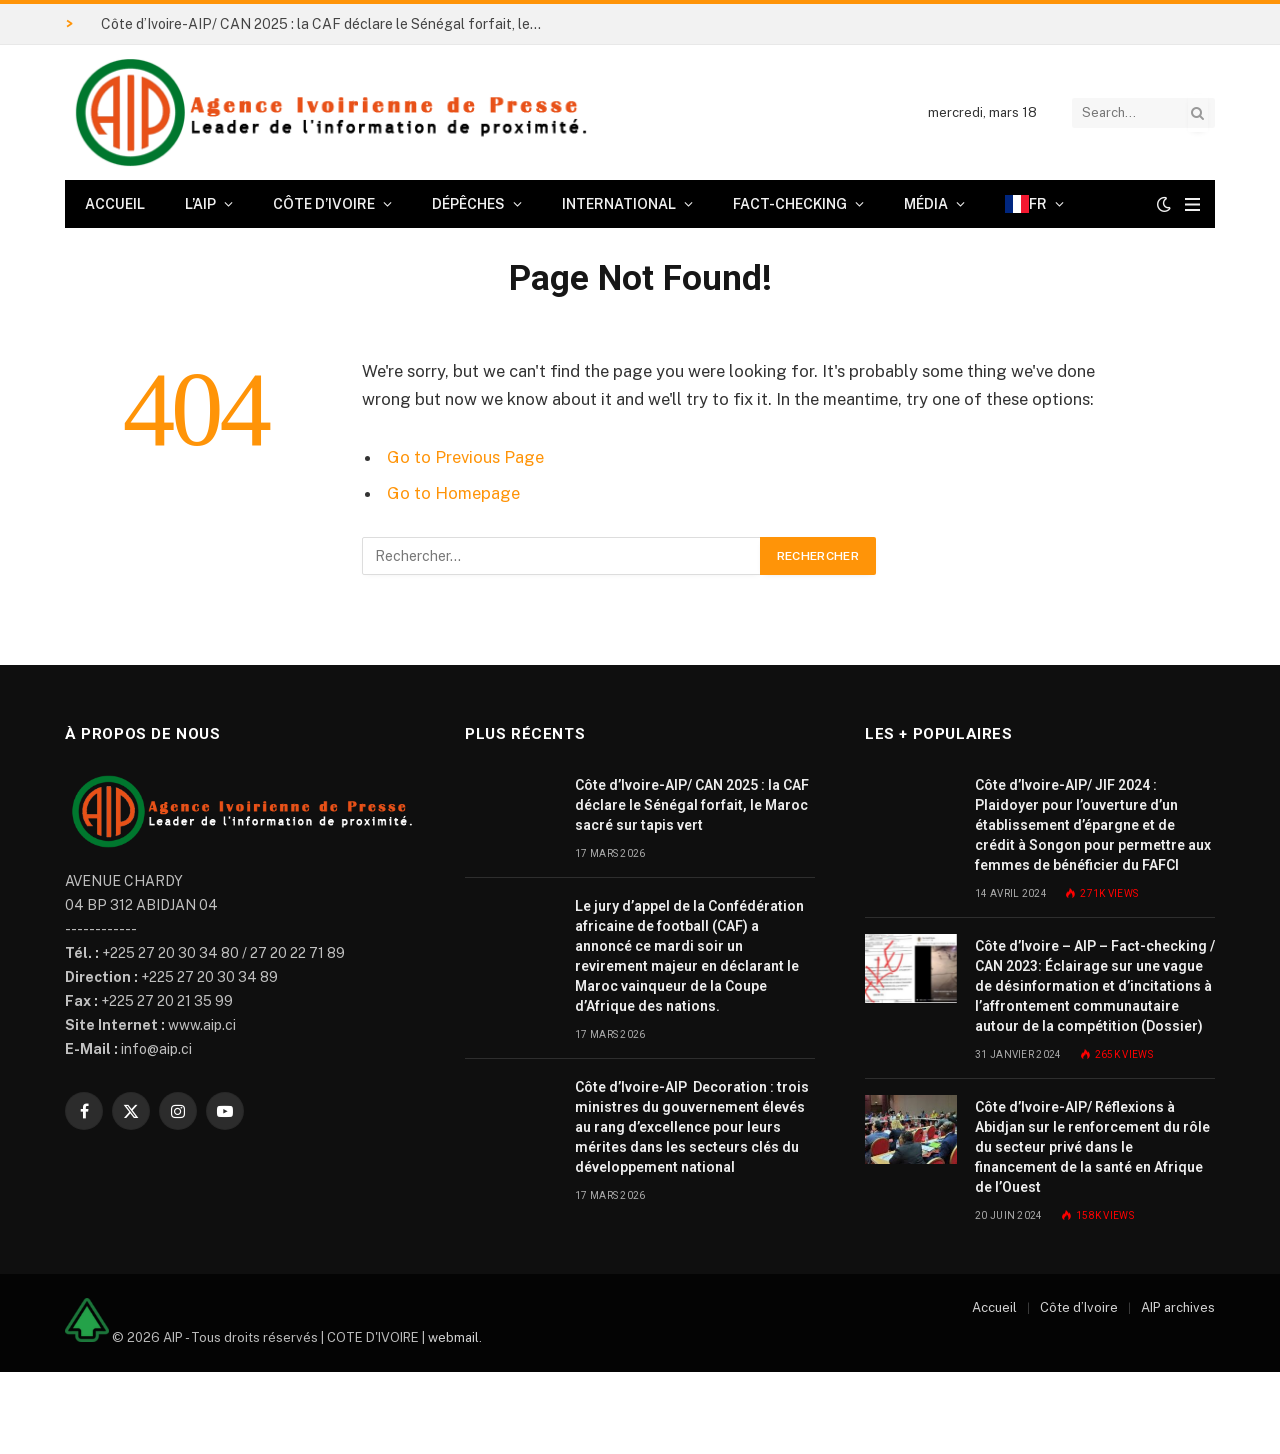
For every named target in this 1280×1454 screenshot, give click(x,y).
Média (926, 204)
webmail (453, 1337)
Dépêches (468, 204)
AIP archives (1178, 1307)
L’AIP (200, 204)
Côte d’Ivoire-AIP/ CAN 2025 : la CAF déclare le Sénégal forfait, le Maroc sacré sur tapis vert (326, 24)
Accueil (115, 204)
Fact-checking (790, 204)
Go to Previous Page (465, 457)
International (619, 204)
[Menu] (1192, 204)
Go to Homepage (453, 493)
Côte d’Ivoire (324, 204)
